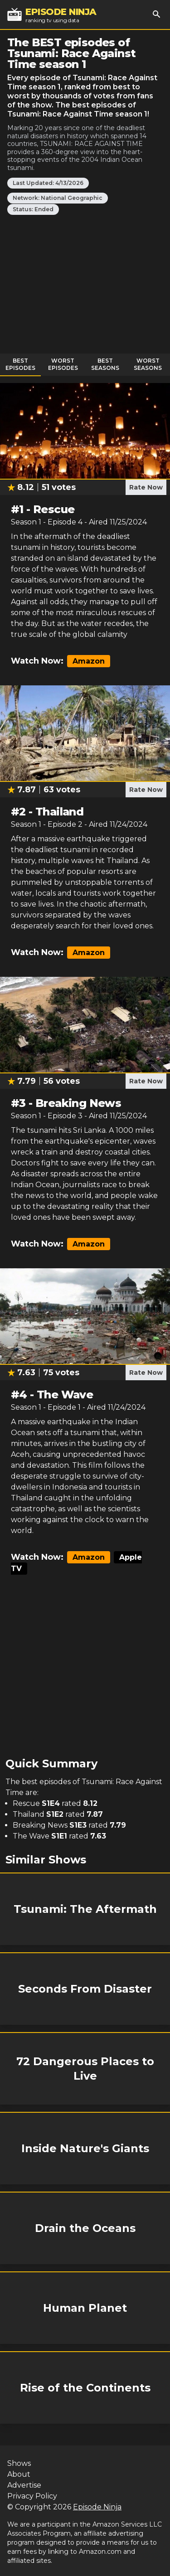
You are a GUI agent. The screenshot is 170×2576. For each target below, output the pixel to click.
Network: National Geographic (57, 197)
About (18, 2474)
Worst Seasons (148, 364)
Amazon (89, 661)
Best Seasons (105, 364)
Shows (19, 2463)
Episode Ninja (97, 2507)
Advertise (24, 2485)
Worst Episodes (63, 364)
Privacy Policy (32, 2496)
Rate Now (146, 487)
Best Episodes (20, 364)
